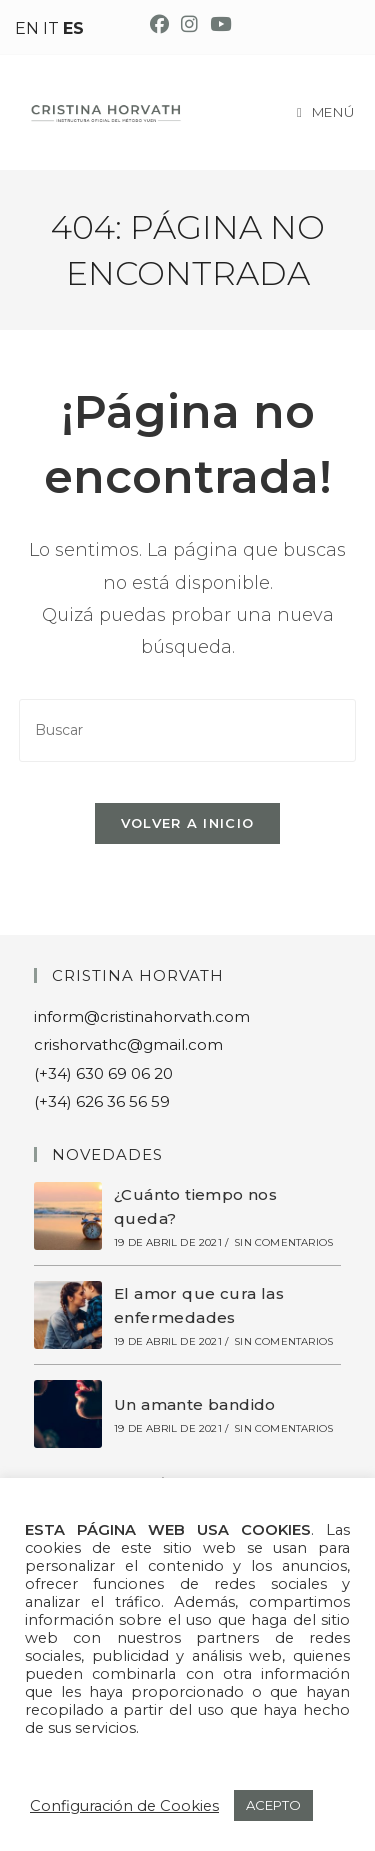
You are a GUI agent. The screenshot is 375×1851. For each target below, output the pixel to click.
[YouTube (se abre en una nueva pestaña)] (217, 24)
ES (73, 28)
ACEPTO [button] (273, 1805)
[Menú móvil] (325, 112)
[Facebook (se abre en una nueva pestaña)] (159, 24)
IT (51, 28)
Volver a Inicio (188, 823)
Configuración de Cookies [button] (124, 1806)
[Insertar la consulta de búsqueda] (188, 730)
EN (27, 28)
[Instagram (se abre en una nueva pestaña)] (189, 24)
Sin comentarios (283, 1242)
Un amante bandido (195, 1404)
